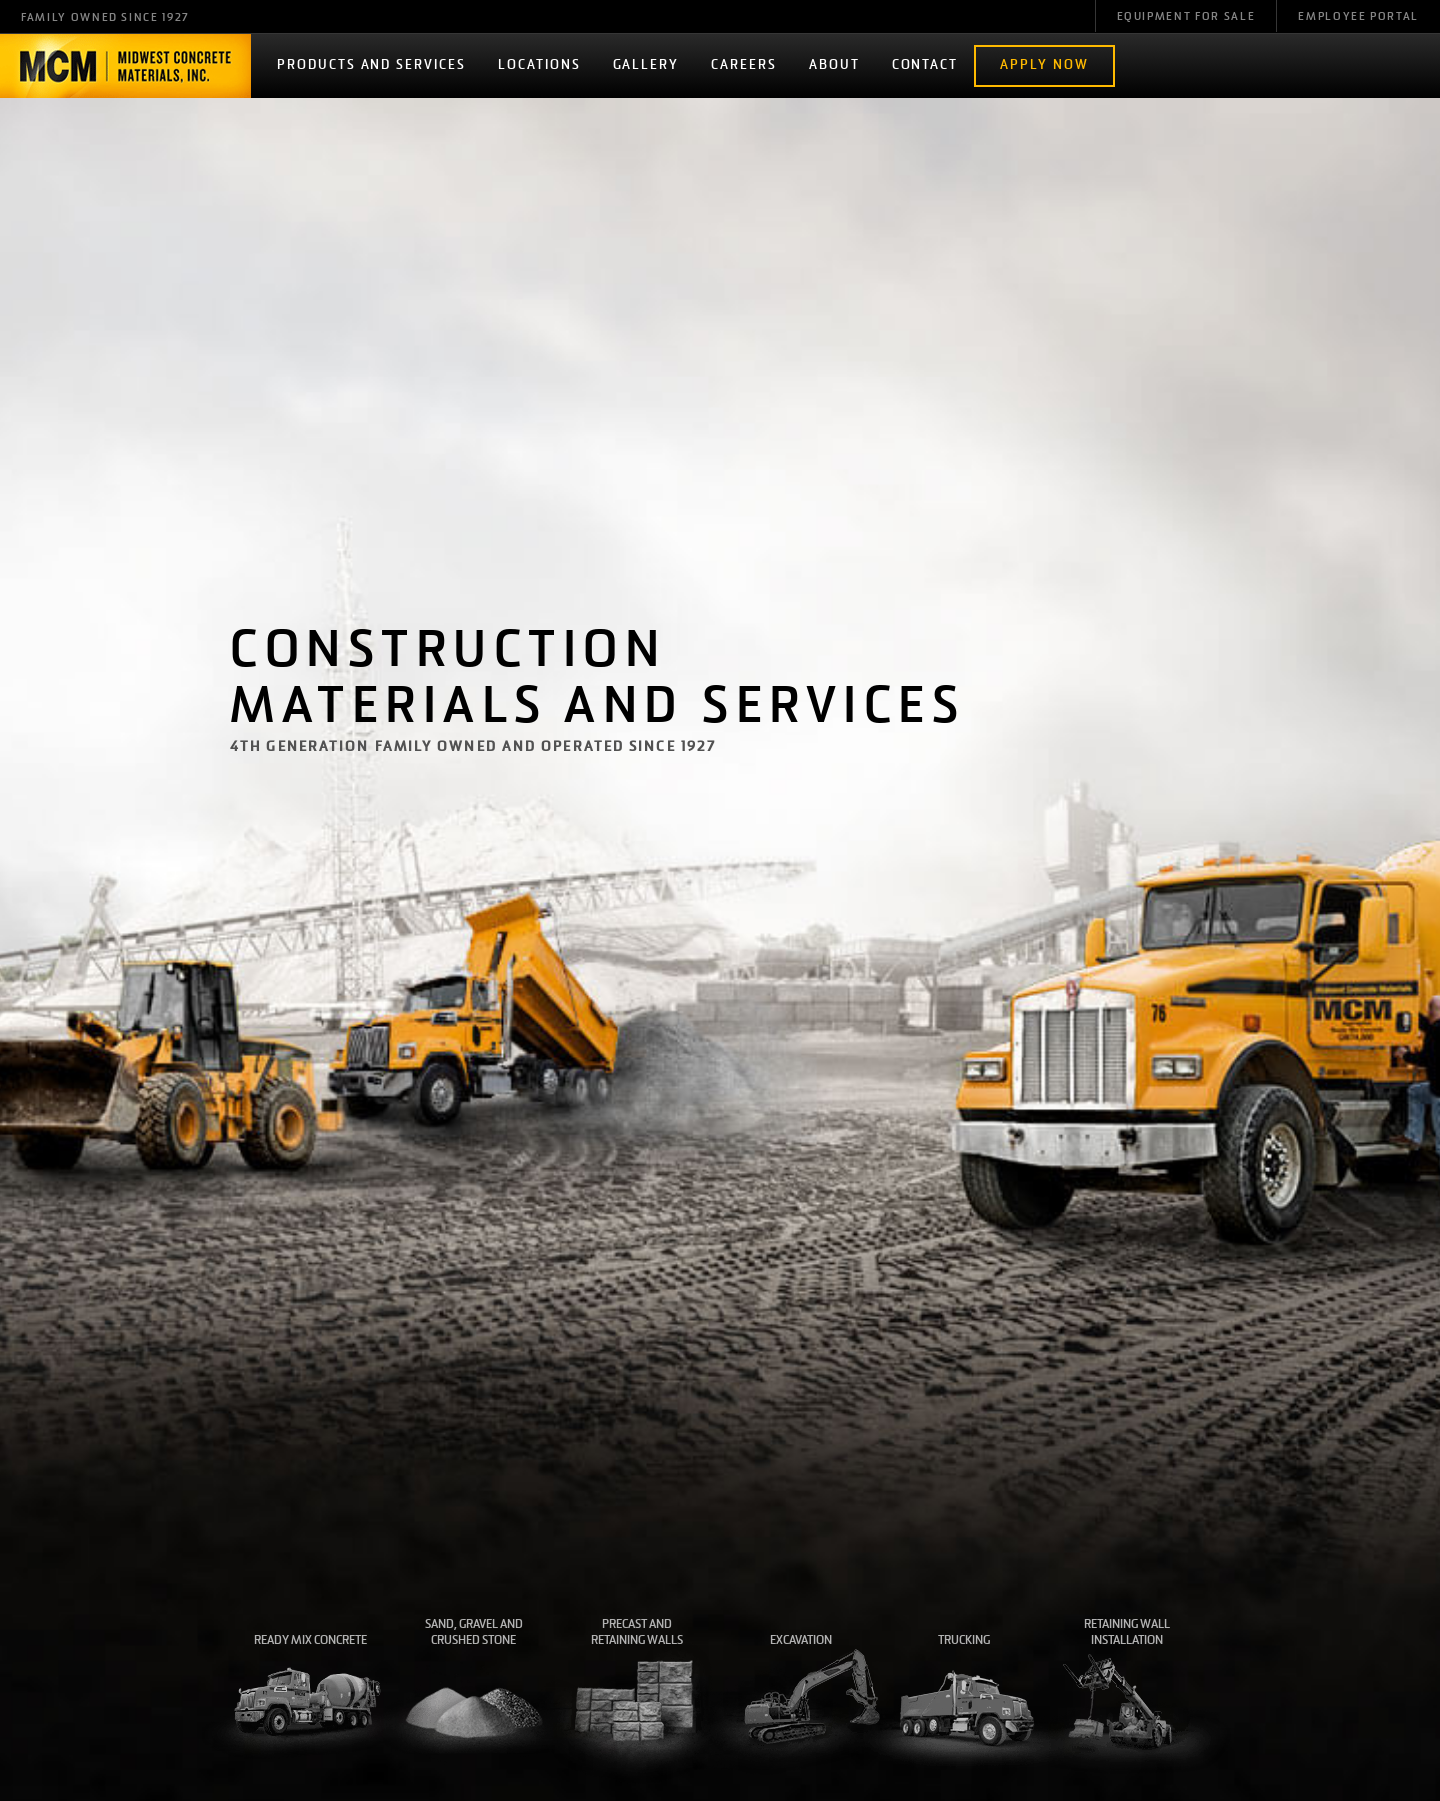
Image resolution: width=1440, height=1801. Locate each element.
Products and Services (371, 65)
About (834, 65)
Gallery (646, 65)
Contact (925, 65)
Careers (744, 65)
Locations (539, 65)
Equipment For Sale (1186, 17)
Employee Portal (1358, 17)
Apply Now (1044, 65)
